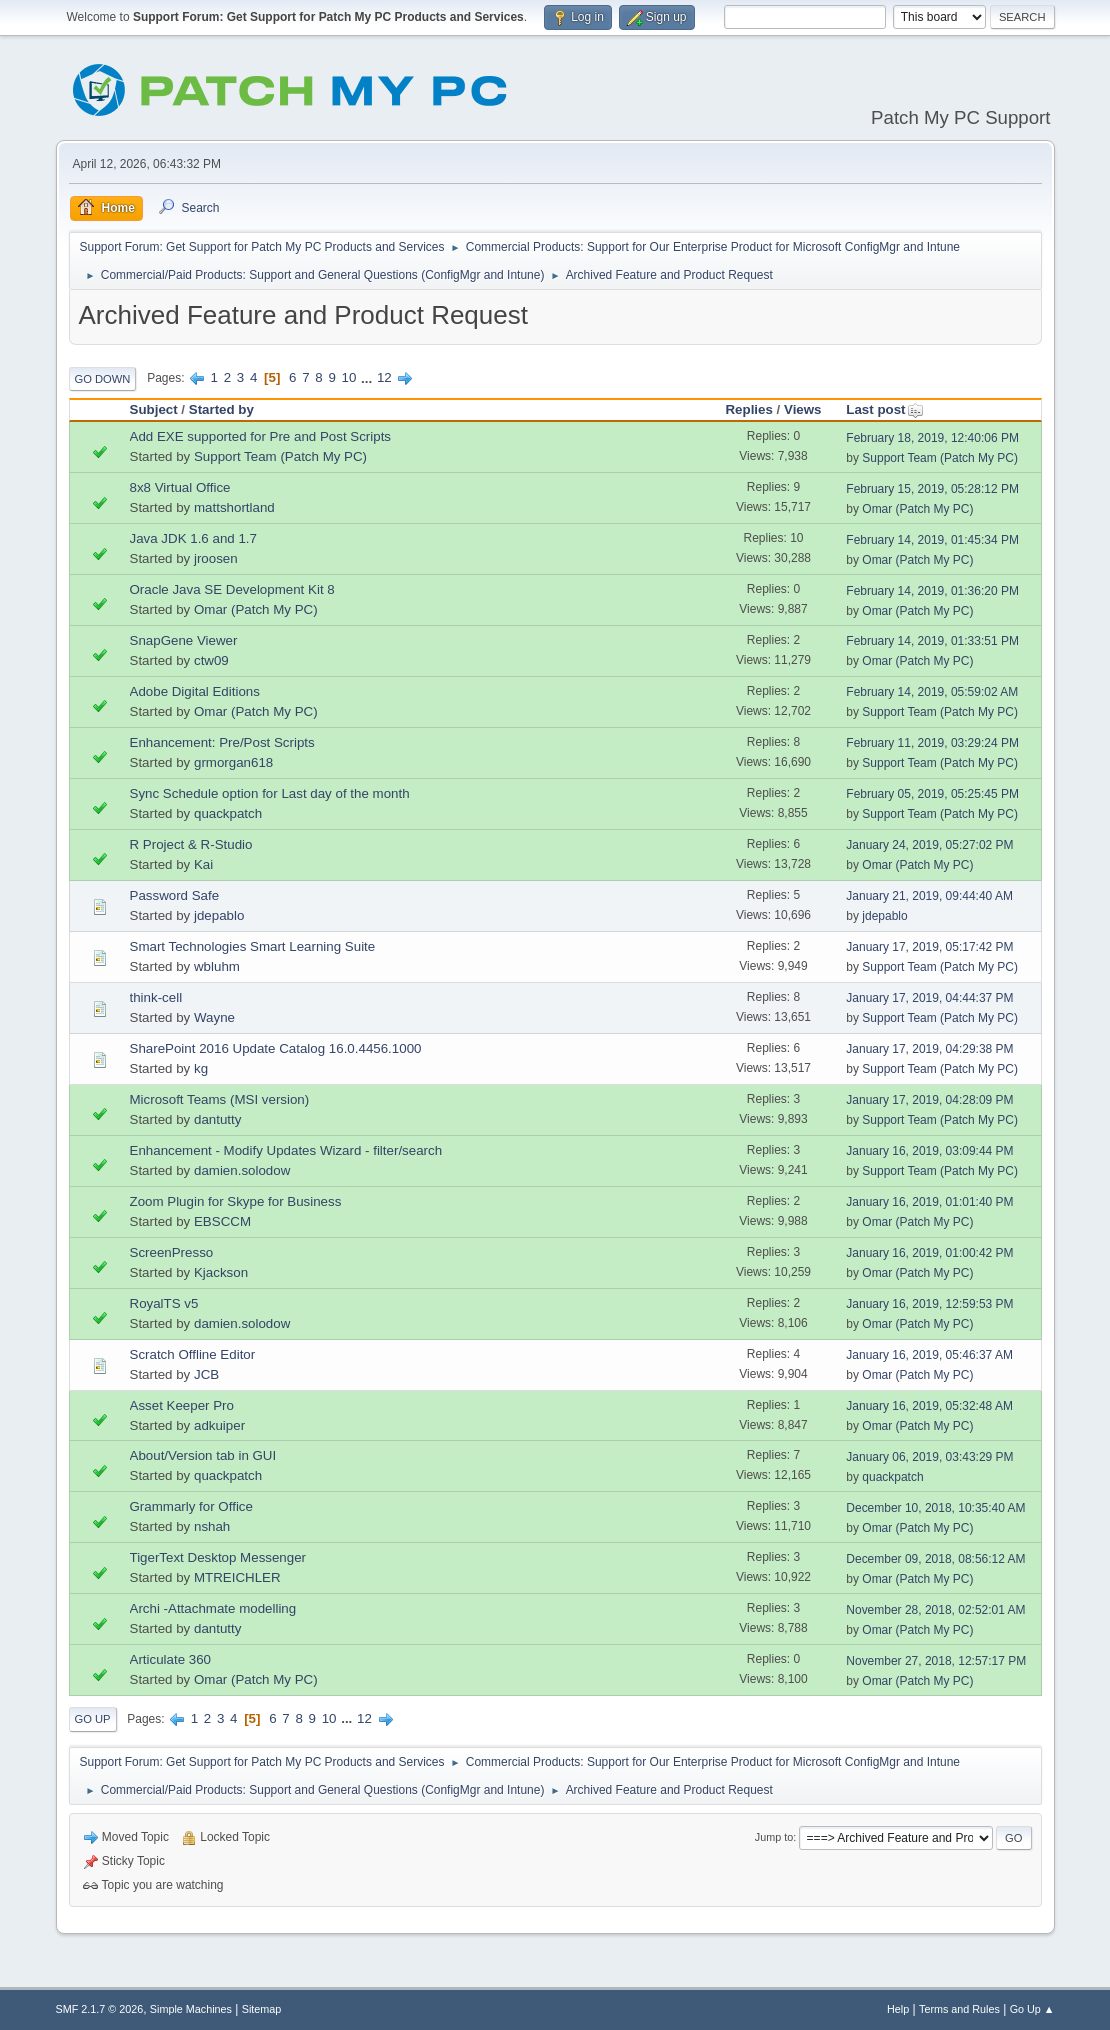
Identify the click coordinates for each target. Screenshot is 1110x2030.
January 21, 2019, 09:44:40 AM (929, 896)
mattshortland (234, 507)
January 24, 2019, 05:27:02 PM (929, 845)
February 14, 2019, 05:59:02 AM (932, 692)
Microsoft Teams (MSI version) (220, 1099)
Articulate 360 (171, 1659)
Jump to (774, 1837)
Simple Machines (191, 2009)
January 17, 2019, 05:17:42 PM (929, 947)
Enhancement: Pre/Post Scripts (222, 742)
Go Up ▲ (1032, 2009)
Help (898, 2009)
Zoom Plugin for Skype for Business (236, 1201)
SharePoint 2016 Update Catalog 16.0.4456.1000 (276, 1048)
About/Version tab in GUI (203, 1455)
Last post (884, 409)
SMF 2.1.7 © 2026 (100, 2009)
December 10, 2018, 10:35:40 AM (935, 1508)
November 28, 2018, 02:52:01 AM (935, 1610)
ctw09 (211, 660)
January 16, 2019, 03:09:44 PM (929, 1151)
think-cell (156, 997)
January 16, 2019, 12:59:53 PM (929, 1304)
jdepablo (219, 915)
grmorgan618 (233, 762)
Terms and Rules (959, 2009)
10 (349, 377)
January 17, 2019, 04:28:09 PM (929, 1100)
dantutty (217, 1119)
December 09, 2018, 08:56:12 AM (935, 1559)
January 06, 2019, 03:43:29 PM (929, 1457)
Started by (221, 409)
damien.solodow (242, 1170)
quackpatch (228, 813)
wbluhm (217, 966)
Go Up (93, 1719)
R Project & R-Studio (191, 844)
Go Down (103, 379)
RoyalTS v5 (164, 1303)
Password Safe (175, 895)
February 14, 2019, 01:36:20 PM (932, 591)
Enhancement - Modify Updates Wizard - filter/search (286, 1150)
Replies (748, 409)
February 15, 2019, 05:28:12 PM (932, 489)
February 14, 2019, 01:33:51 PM (932, 641)
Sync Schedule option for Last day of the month (270, 793)
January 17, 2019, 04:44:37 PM (929, 998)
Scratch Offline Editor (193, 1354)
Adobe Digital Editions (195, 691)
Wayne (214, 1017)
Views (803, 409)
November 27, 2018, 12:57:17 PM (936, 1661)
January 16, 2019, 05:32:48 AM (929, 1406)
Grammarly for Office (191, 1506)
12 (384, 377)
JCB (206, 1374)
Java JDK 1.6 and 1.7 (193, 538)
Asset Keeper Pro (182, 1405)
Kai (203, 864)
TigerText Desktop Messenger (218, 1557)
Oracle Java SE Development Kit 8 (232, 589)
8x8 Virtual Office (180, 487)
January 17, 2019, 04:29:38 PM (929, 1049)
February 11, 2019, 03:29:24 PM (932, 743)
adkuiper (219, 1425)
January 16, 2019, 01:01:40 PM (929, 1202)
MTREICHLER (237, 1577)
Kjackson (221, 1272)
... (368, 377)
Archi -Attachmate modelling (213, 1608)
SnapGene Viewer (184, 640)
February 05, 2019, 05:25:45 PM (932, 794)
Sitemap (262, 2009)
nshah (212, 1526)
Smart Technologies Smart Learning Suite (253, 946)
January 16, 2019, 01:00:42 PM (929, 1253)
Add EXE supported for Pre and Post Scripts (261, 436)
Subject (154, 409)
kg (201, 1068)
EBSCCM (222, 1221)
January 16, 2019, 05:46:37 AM (929, 1355)
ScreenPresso (172, 1252)
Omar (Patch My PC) (917, 509)
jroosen (216, 558)
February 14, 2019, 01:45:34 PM (932, 540)
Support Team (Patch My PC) (280, 456)
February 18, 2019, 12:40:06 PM (932, 438)
